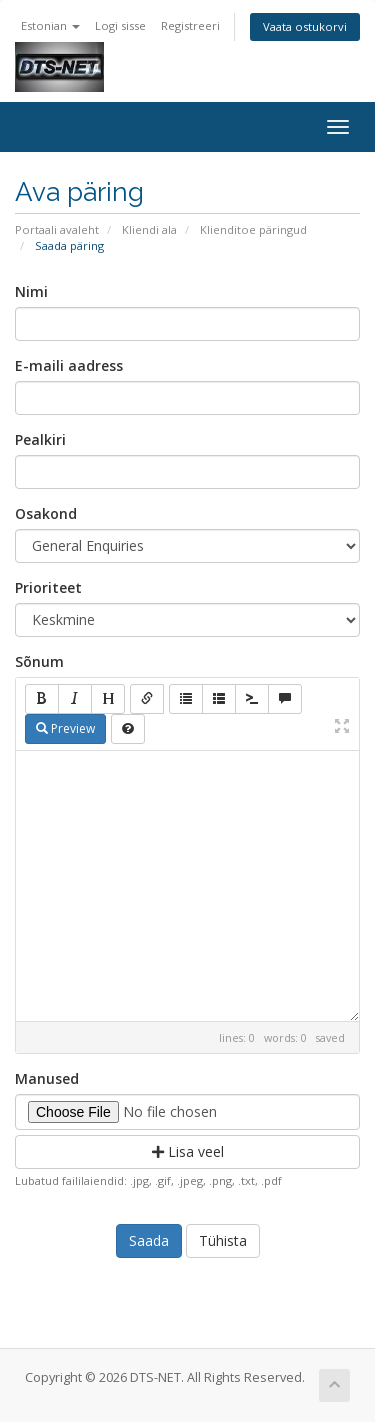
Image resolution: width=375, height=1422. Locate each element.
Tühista (223, 1240)
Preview (65, 728)
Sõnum (39, 661)
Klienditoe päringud (253, 229)
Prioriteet (48, 587)
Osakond (46, 513)
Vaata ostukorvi (305, 26)
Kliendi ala (149, 229)
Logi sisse (120, 25)
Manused (47, 1078)
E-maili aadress (69, 365)
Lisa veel (188, 1151)
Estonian (50, 25)
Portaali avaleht (57, 229)
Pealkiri (40, 439)
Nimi (31, 291)
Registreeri (190, 25)
